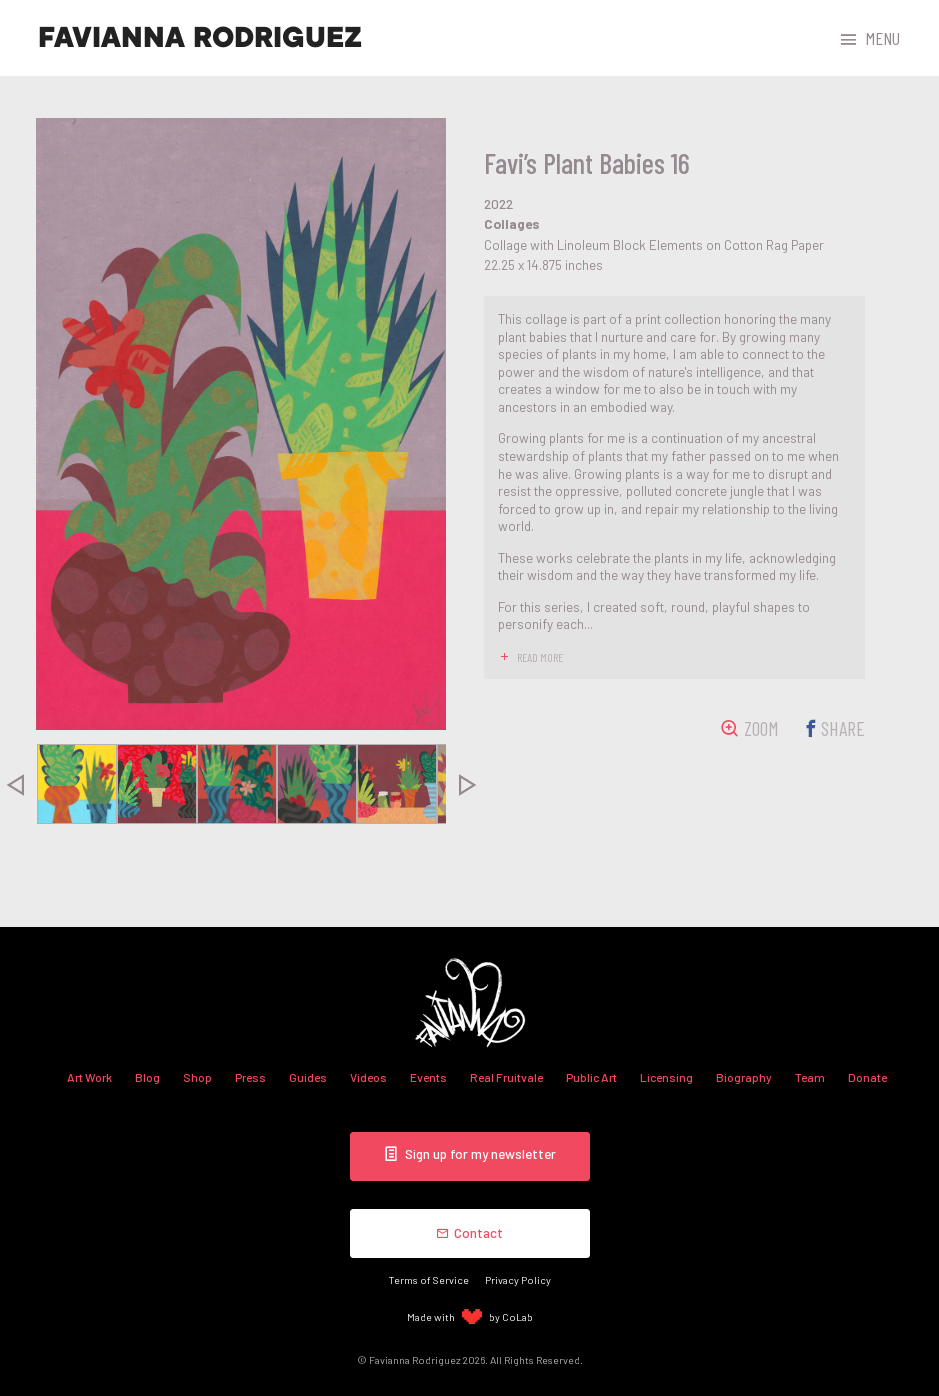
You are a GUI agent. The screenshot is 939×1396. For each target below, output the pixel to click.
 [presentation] (467, 784)
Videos (368, 1077)
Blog (147, 1077)
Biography (744, 1077)
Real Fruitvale (506, 1077)
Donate (867, 1077)
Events (428, 1077)
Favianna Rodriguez (200, 38)
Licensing (666, 1077)
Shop (197, 1077)
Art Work (89, 1077)
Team (810, 1077)
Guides (308, 1077)
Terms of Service (429, 1279)
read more (540, 657)
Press (250, 1077)
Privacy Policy (518, 1279)
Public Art (591, 1077)
